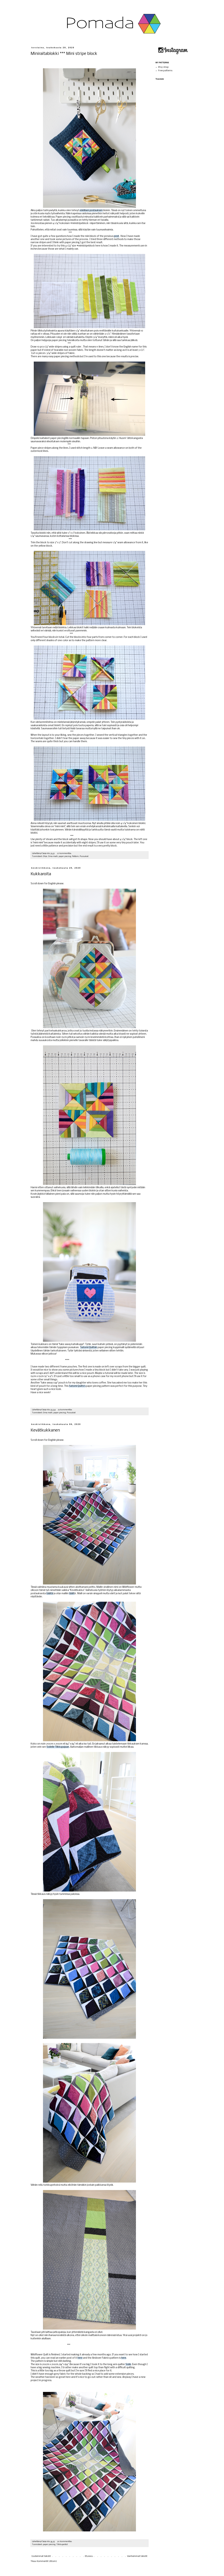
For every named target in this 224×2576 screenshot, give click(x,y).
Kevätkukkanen (45, 1430)
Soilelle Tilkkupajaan (57, 1747)
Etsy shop (163, 67)
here (79, 2358)
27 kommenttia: (64, 853)
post (116, 236)
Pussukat (84, 856)
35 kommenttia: (65, 1410)
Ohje (45, 856)
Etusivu (89, 2556)
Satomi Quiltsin (88, 1347)
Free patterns (165, 70)
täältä (49, 1593)
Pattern (75, 856)
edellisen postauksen (91, 210)
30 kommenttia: (64, 2541)
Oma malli (53, 856)
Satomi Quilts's (77, 1386)
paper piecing (65, 856)
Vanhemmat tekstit (137, 2556)
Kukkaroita (41, 874)
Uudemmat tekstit (41, 2556)
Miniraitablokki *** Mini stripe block (64, 54)
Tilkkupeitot (62, 2544)
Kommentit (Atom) (47, 2561)
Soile (128, 2364)
